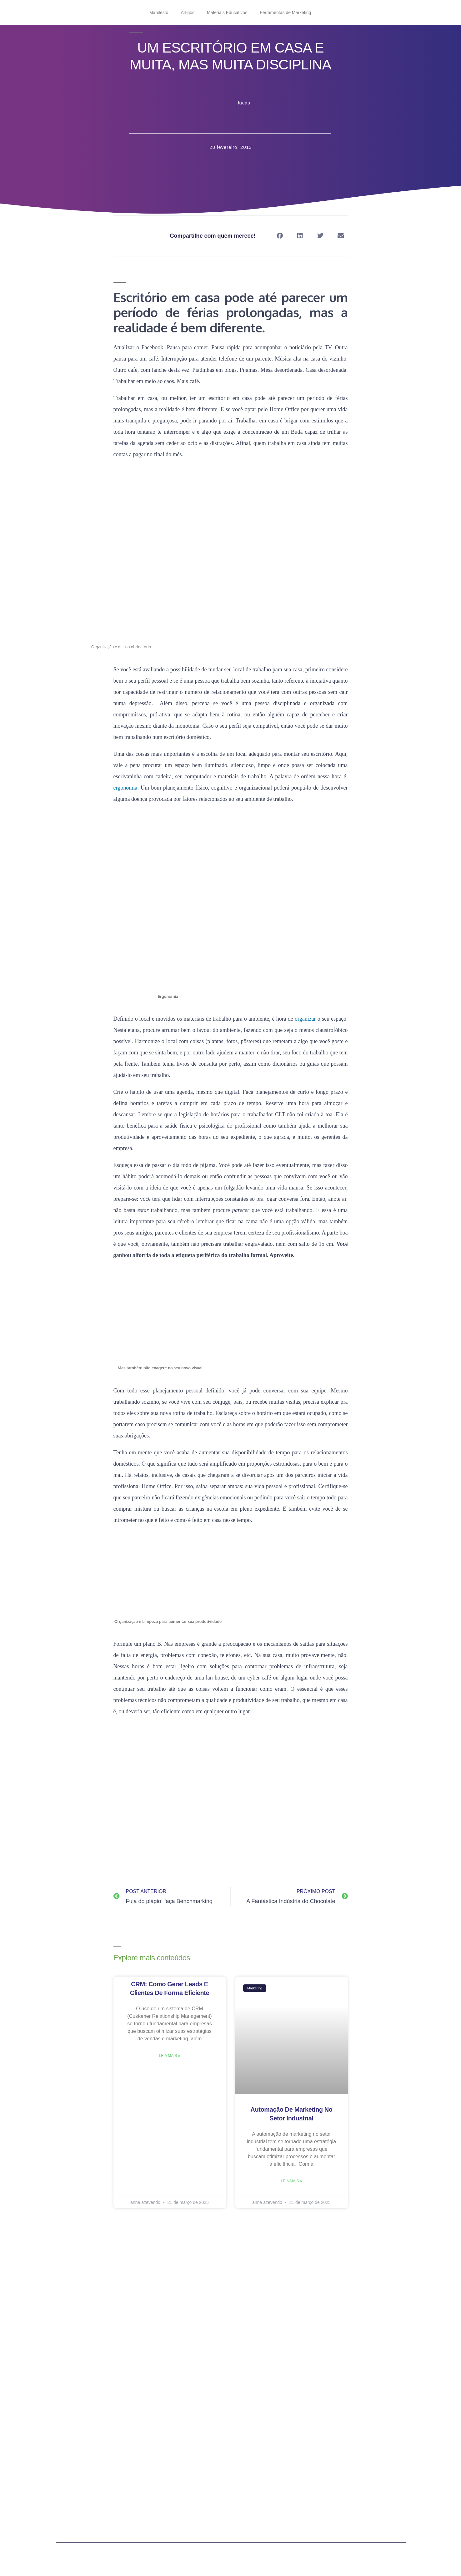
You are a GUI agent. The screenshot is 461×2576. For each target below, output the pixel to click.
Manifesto (158, 12)
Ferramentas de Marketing (285, 12)
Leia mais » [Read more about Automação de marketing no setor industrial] (291, 2181)
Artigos (187, 12)
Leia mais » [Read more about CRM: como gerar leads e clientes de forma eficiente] (169, 2055)
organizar (305, 1019)
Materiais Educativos (227, 12)
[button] (280, 236)
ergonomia (125, 788)
